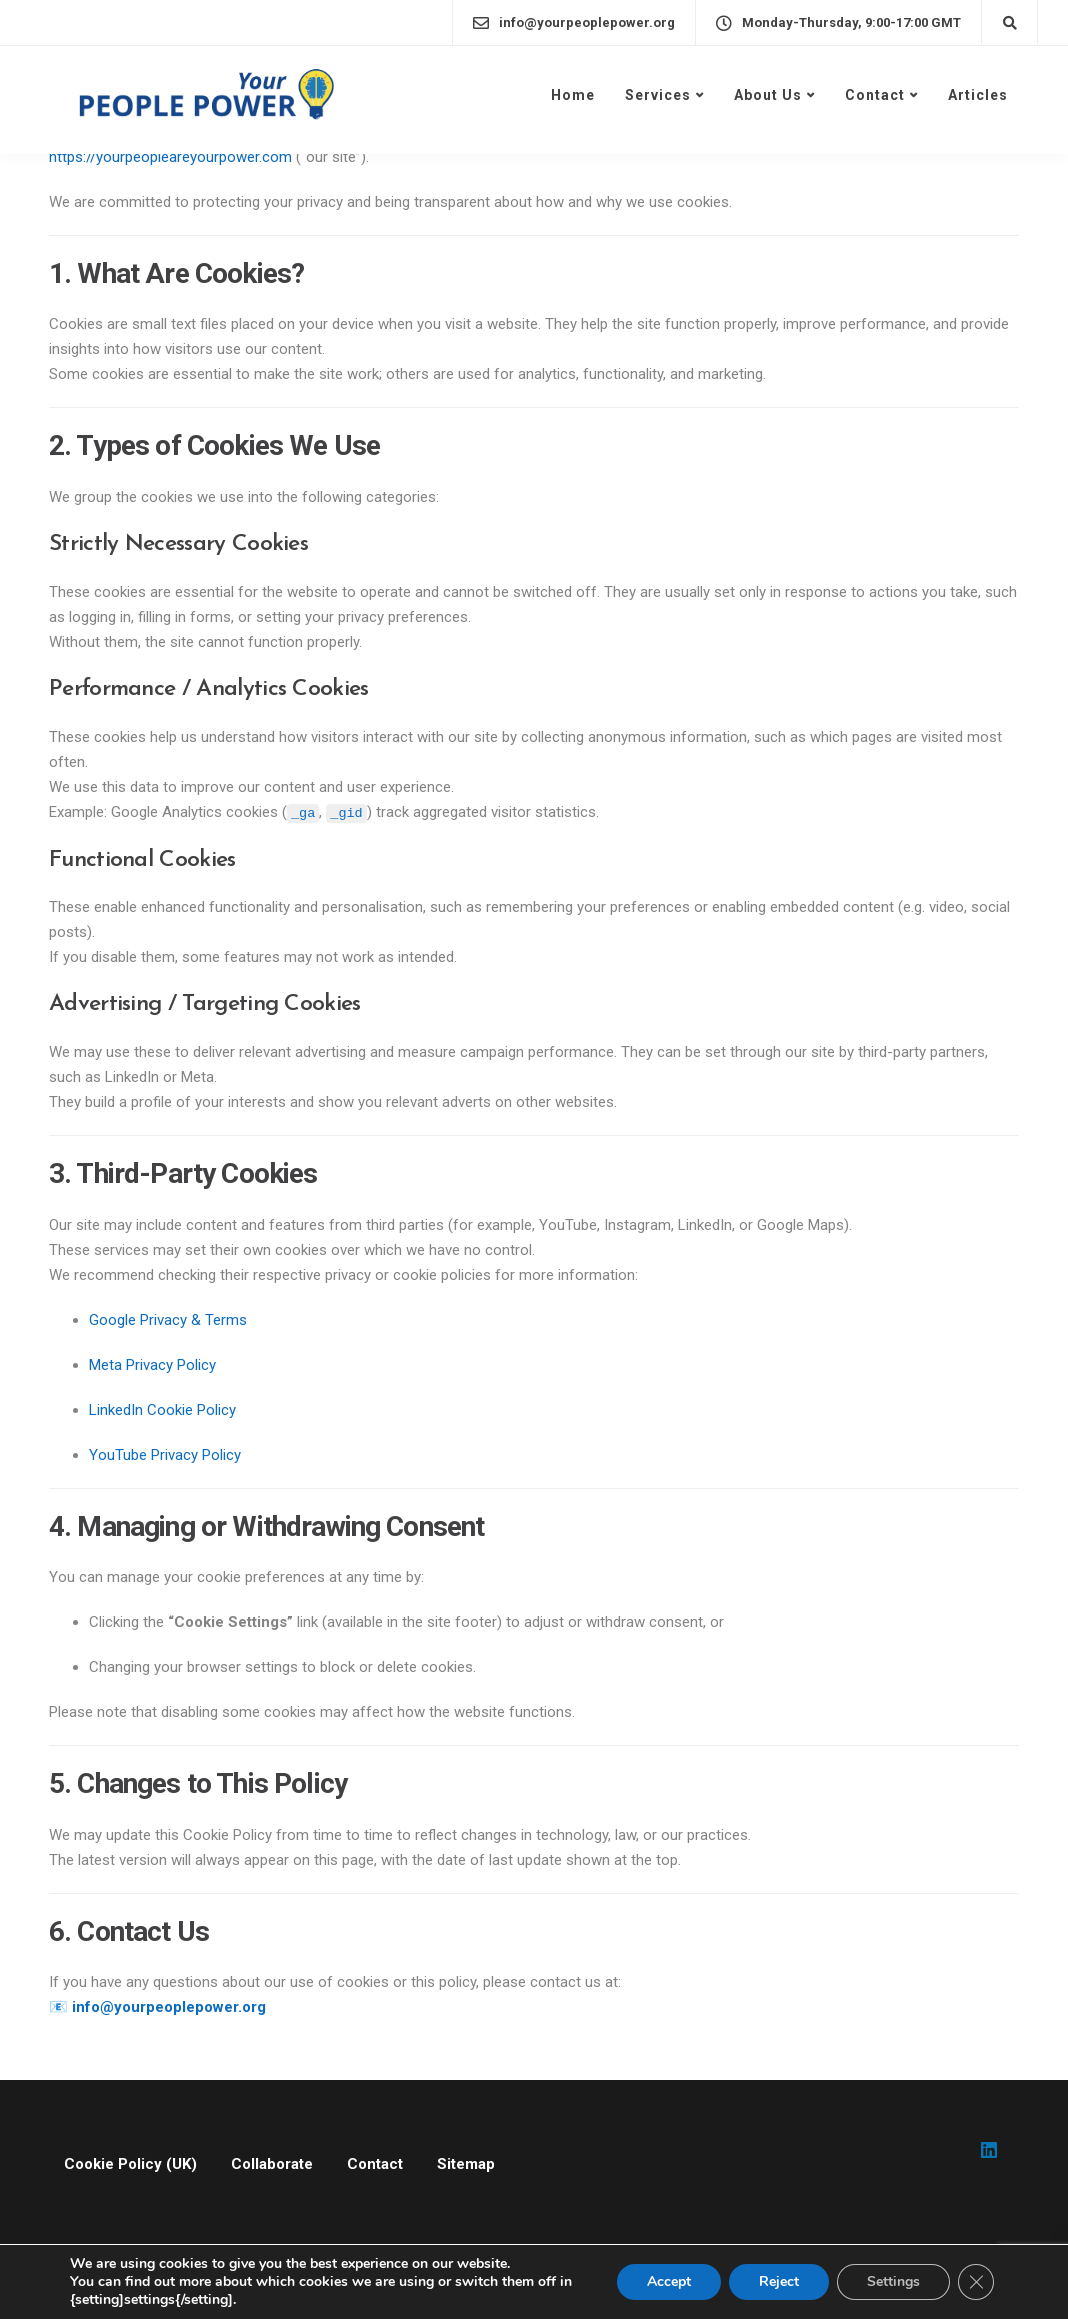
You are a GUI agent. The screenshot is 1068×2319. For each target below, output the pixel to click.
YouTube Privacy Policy (165, 1455)
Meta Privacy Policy (152, 1365)
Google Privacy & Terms (168, 1320)
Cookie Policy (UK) (130, 2164)
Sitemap (466, 2164)
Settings (893, 2281)
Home (573, 95)
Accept (669, 2281)
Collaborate (272, 2164)
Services (658, 95)
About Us (768, 95)
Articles (978, 95)
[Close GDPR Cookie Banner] (976, 2282)
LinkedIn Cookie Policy (162, 1410)
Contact (875, 95)
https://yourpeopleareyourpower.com (170, 157)
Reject (779, 2281)
